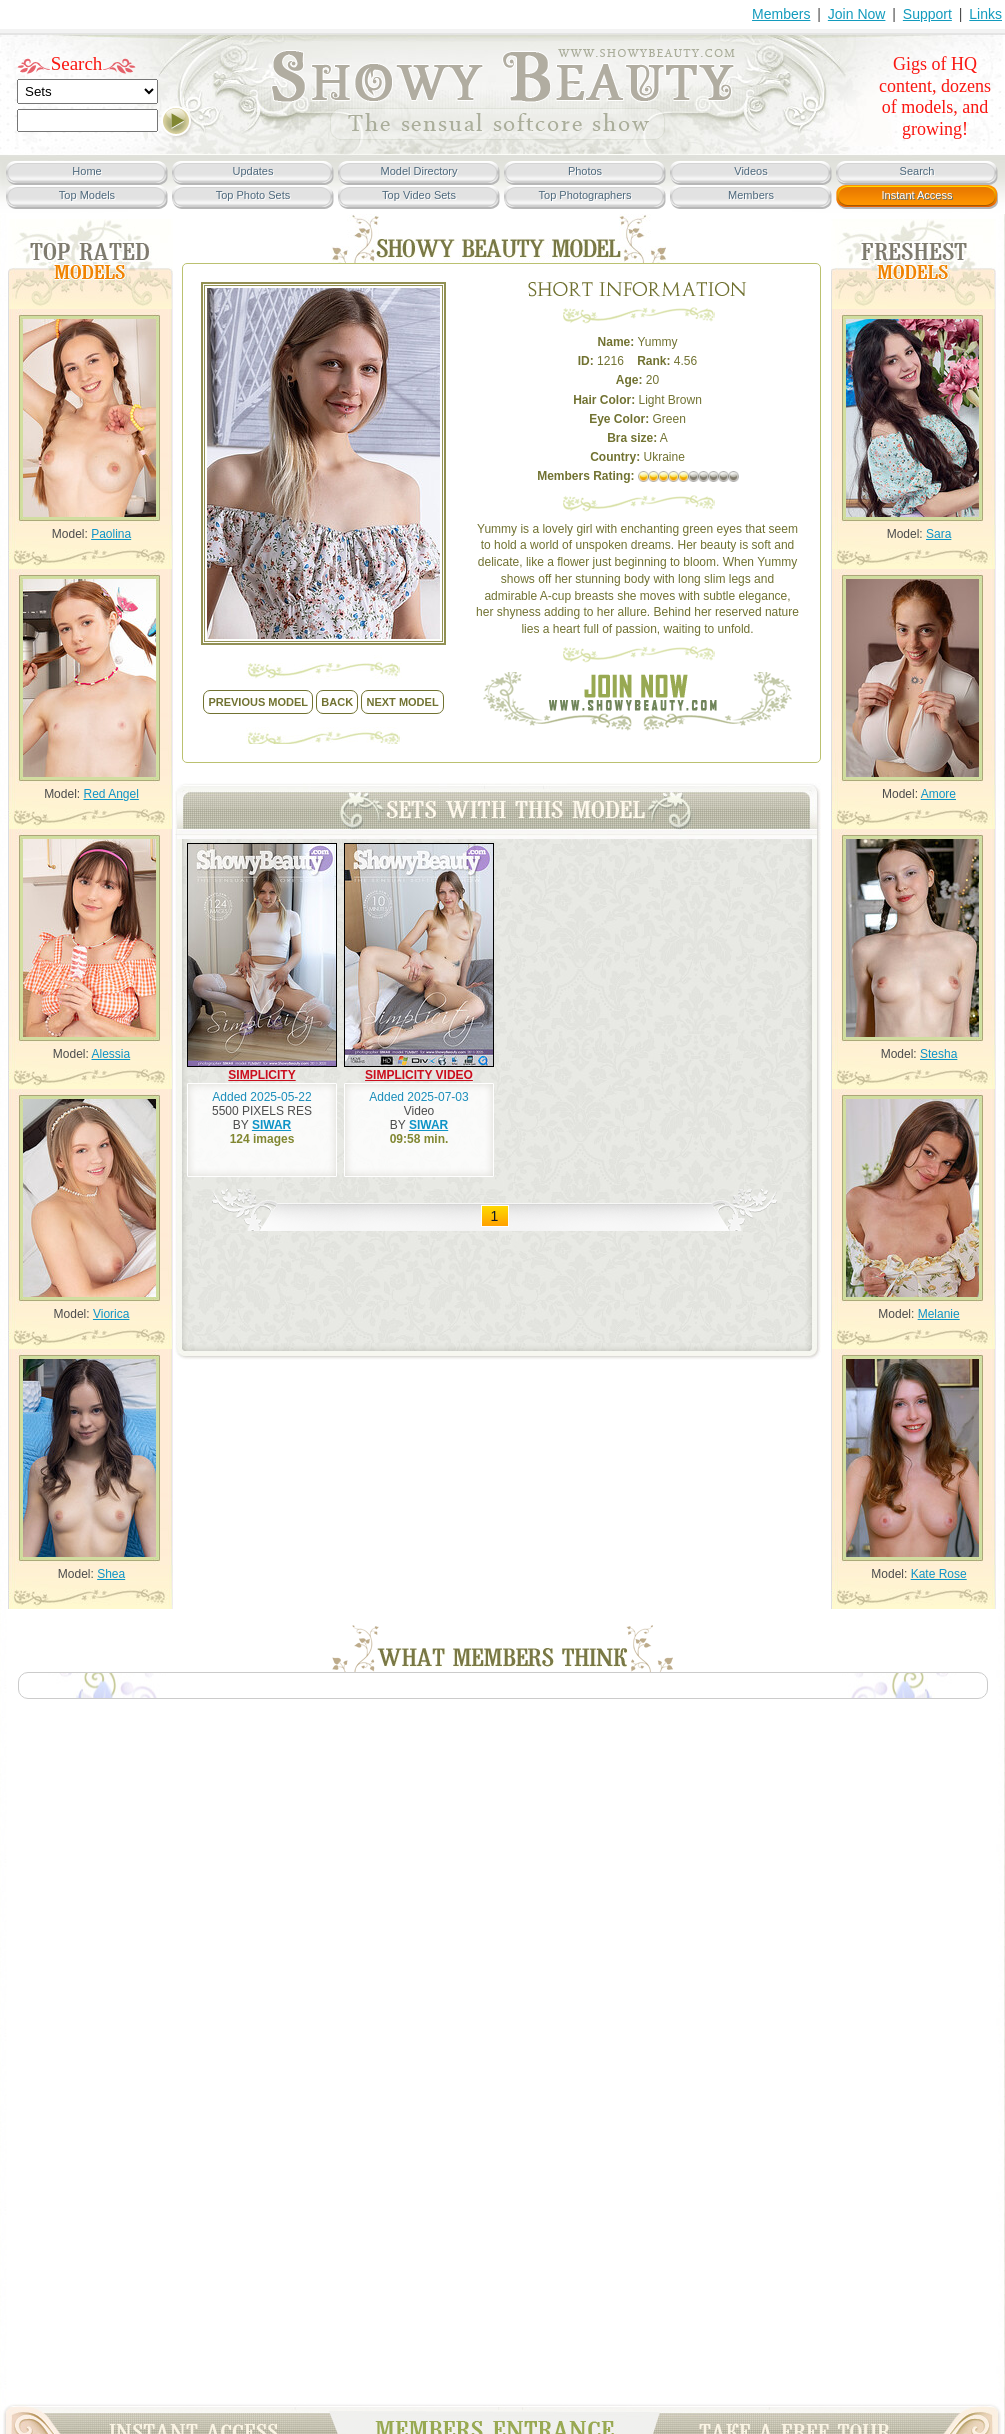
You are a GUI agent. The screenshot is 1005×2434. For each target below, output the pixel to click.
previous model (258, 702)
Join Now (857, 14)
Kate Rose (939, 1574)
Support (927, 14)
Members (781, 14)
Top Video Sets (419, 195)
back (337, 702)
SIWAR (271, 1125)
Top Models (87, 195)
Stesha (938, 1054)
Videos (750, 171)
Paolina (111, 534)
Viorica (111, 1314)
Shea (111, 1574)
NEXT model (402, 702)
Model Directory (418, 171)
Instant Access (917, 195)
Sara (938, 534)
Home (86, 171)
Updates (253, 171)
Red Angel (110, 794)
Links (985, 14)
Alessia (111, 1054)
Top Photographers (585, 195)
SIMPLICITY (261, 1075)
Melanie (939, 1314)
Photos (585, 171)
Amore (938, 794)
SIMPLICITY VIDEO (419, 1075)
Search (77, 63)
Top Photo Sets (253, 195)
